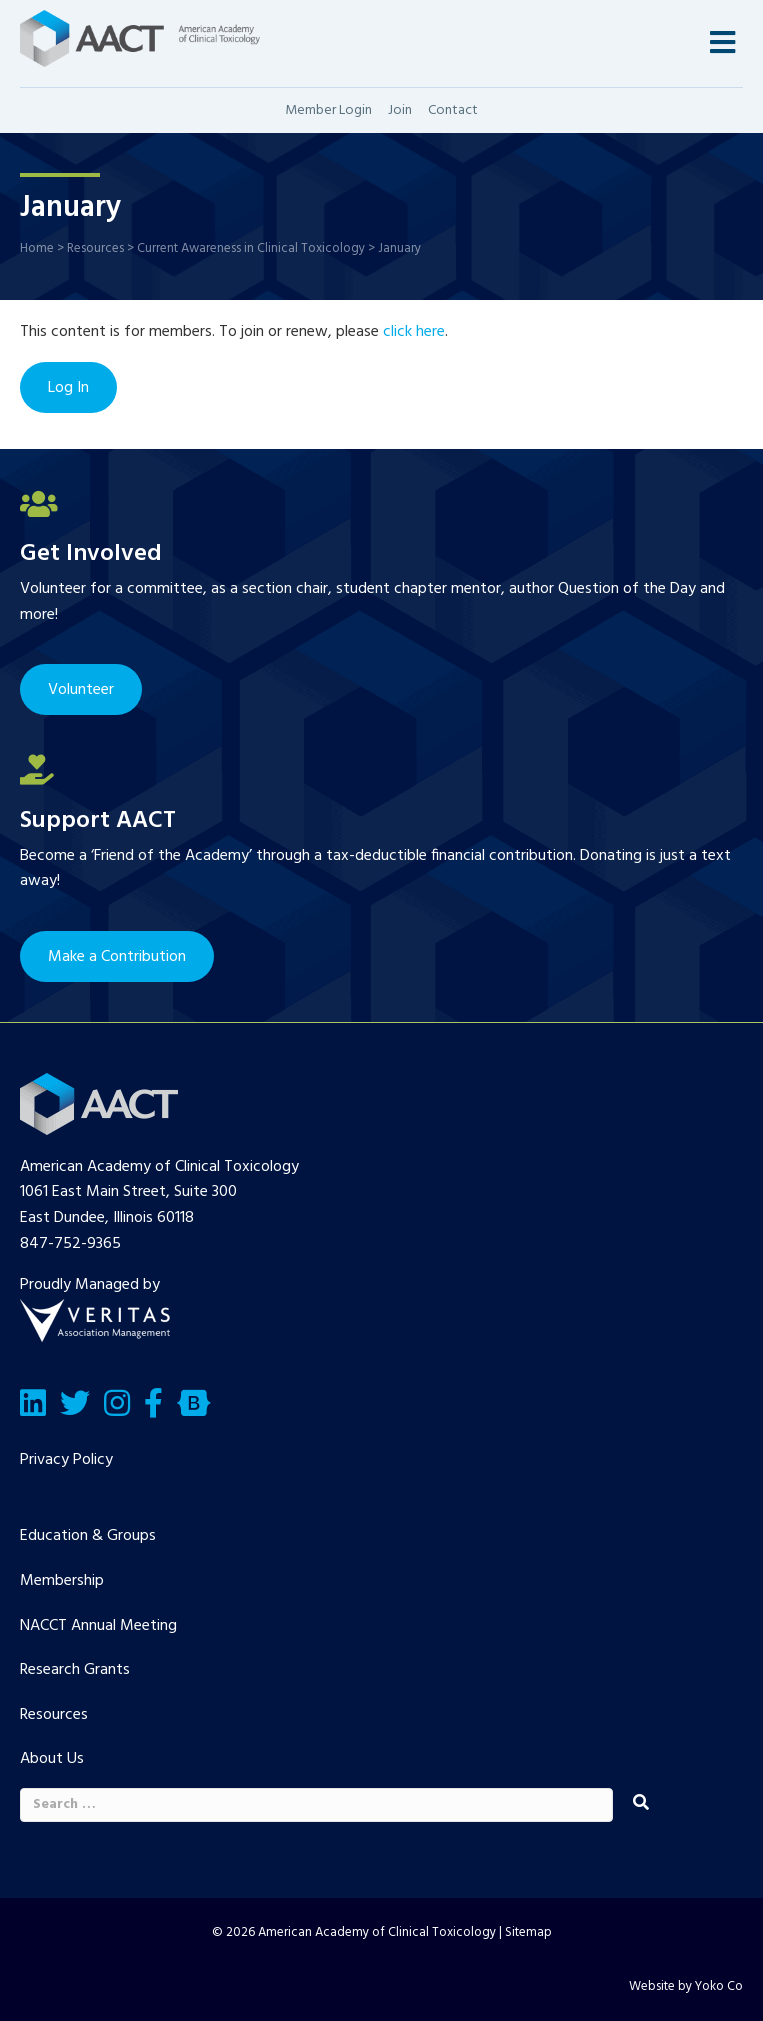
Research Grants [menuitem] (75, 1670)
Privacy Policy (66, 1460)
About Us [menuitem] (52, 1759)
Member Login (328, 110)
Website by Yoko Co (686, 1986)
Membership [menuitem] (62, 1581)
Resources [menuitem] (54, 1715)
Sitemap (528, 1932)
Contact (453, 110)
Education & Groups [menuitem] (88, 1536)
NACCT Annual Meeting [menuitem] (98, 1626)
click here (414, 332)
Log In (68, 388)
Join (400, 110)
